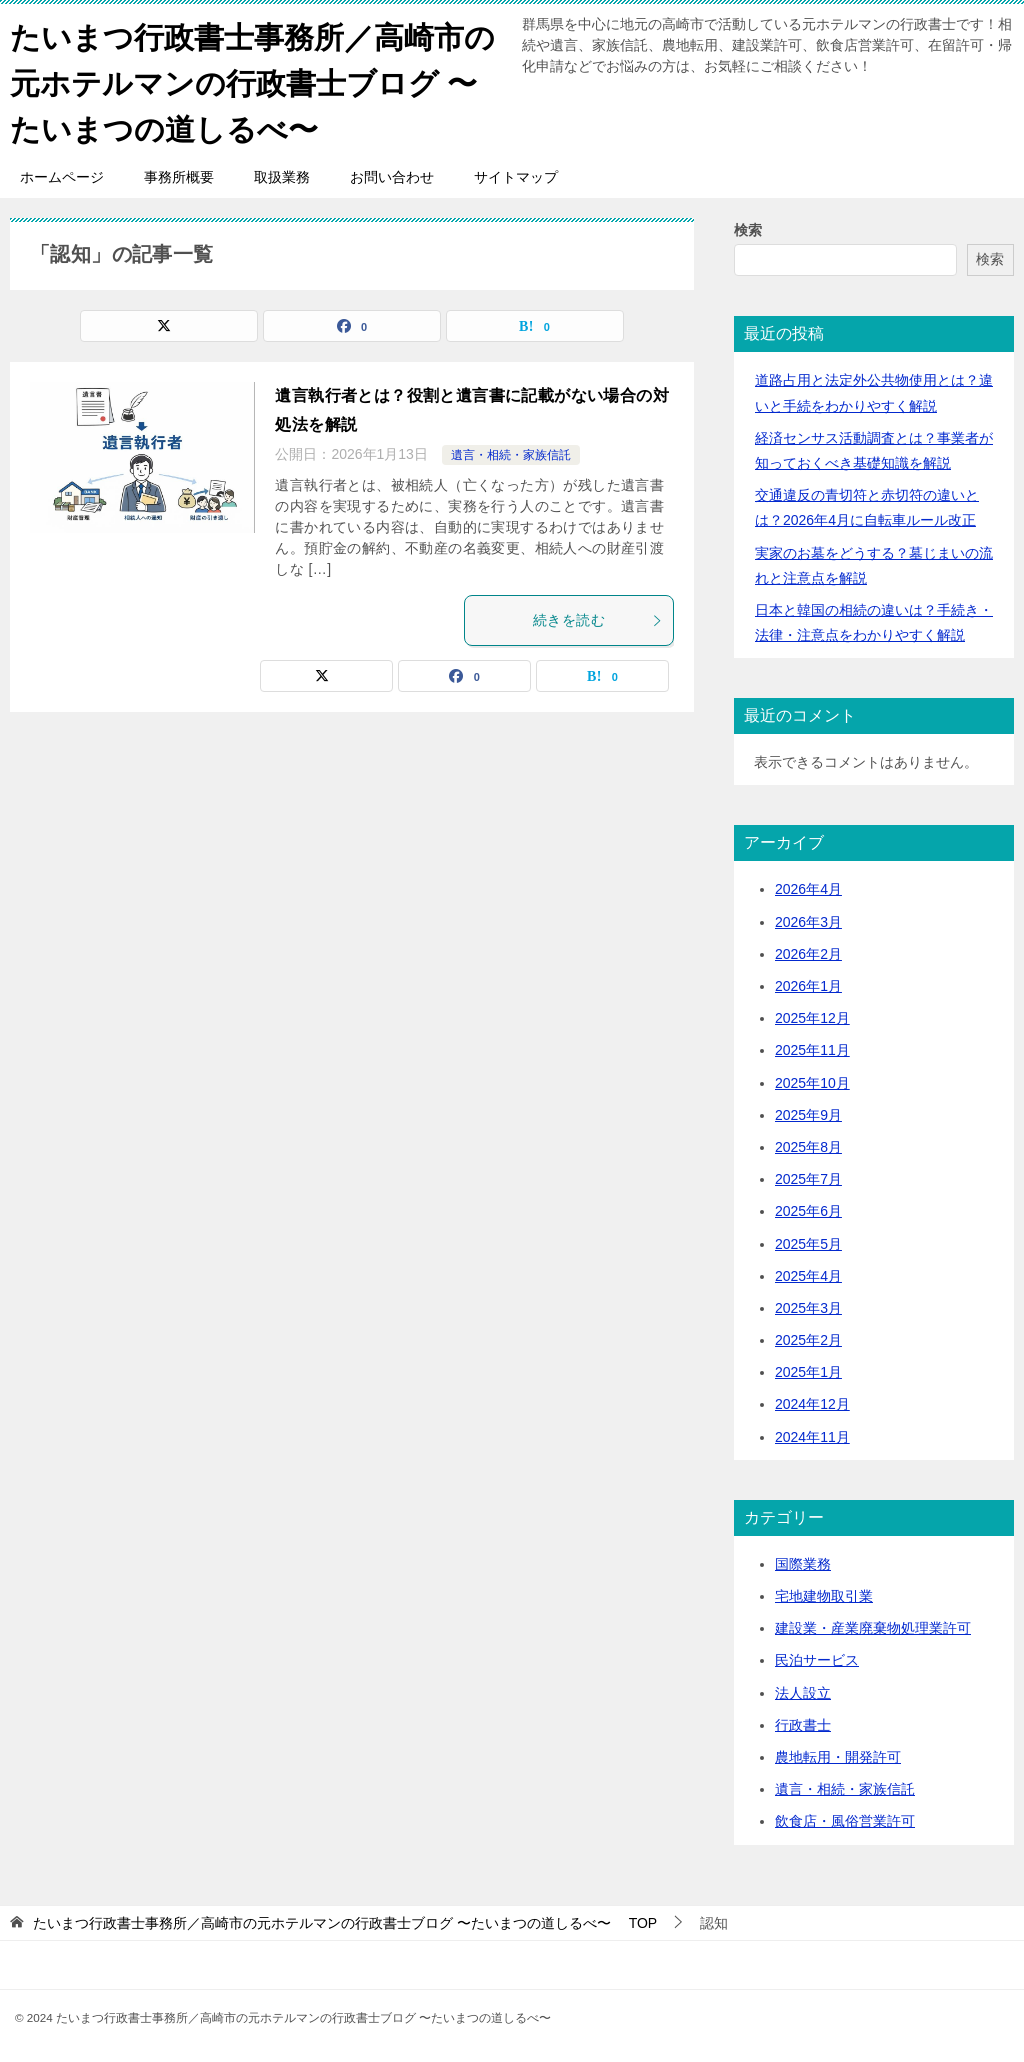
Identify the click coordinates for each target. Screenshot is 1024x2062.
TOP (345, 1920)
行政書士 (803, 1722)
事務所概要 (179, 175)
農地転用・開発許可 (838, 1755)
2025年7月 (808, 1177)
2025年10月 (812, 1080)
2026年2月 (808, 951)
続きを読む (598, 618)
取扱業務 (282, 175)
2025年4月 (808, 1273)
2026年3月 (808, 919)
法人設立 (803, 1690)
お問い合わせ (392, 175)
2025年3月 (808, 1305)
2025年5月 (808, 1241)
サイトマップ (516, 175)
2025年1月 (808, 1370)
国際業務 (803, 1561)
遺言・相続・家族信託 (511, 453)
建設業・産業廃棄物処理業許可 (873, 1626)
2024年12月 (812, 1402)
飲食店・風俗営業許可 (845, 1819)
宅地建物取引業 (824, 1594)
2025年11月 (812, 1048)
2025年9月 (808, 1112)
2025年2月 (808, 1338)
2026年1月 (808, 984)
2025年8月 (808, 1145)
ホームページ (62, 175)
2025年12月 (812, 1016)
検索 (748, 228)
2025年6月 (808, 1209)
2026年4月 (808, 887)
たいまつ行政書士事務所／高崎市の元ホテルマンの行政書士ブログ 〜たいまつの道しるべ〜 (252, 79)
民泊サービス (817, 1658)
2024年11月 (812, 1434)
